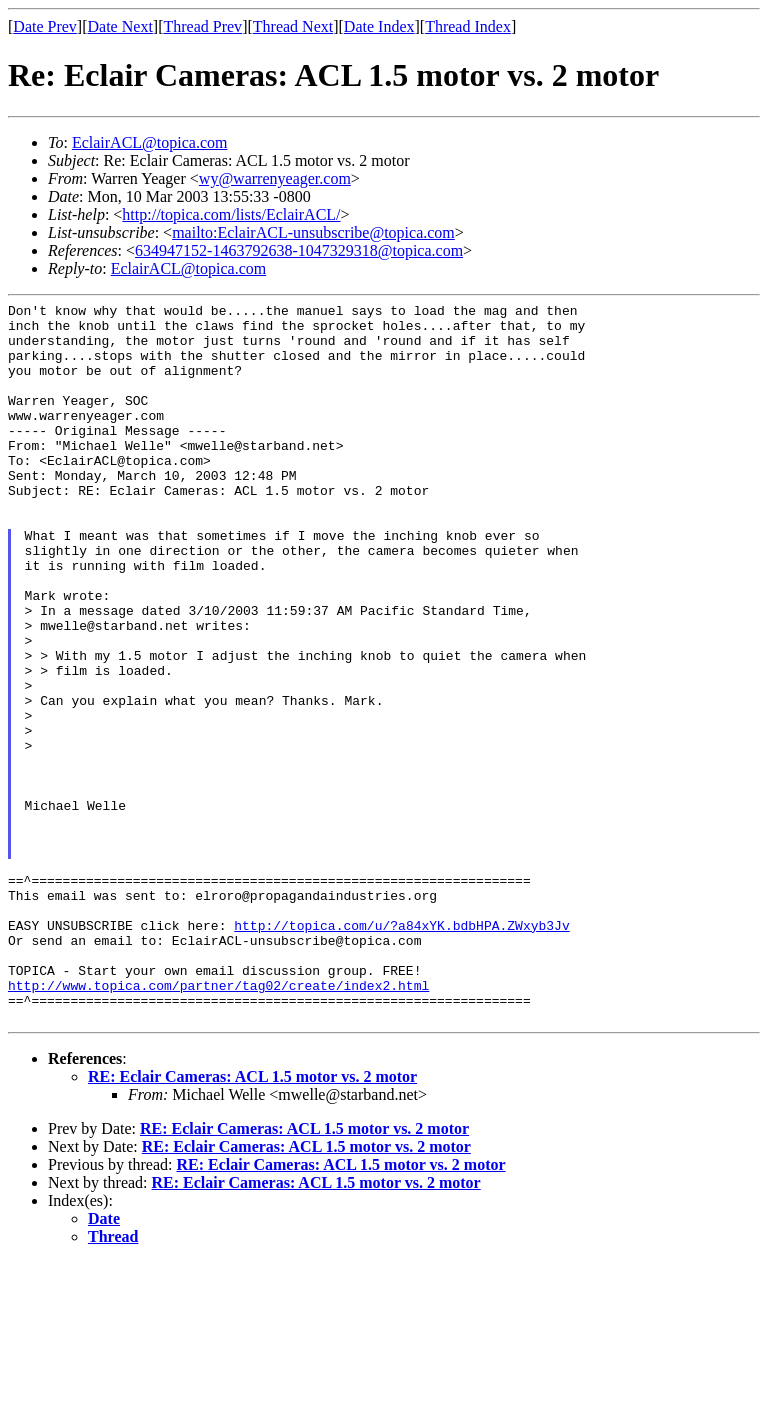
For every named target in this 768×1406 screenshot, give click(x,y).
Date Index (379, 26)
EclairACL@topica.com (150, 142)
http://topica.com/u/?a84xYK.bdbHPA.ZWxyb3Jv (401, 1051)
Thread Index (468, 26)
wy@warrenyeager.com (275, 178)
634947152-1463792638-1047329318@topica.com (299, 250)
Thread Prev (202, 26)
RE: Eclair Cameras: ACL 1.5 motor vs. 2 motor (252, 1220)
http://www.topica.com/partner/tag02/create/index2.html (218, 1123)
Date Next (120, 26)
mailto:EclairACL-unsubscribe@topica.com (313, 232)
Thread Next (293, 26)
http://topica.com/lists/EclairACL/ (231, 214)
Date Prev (45, 26)
